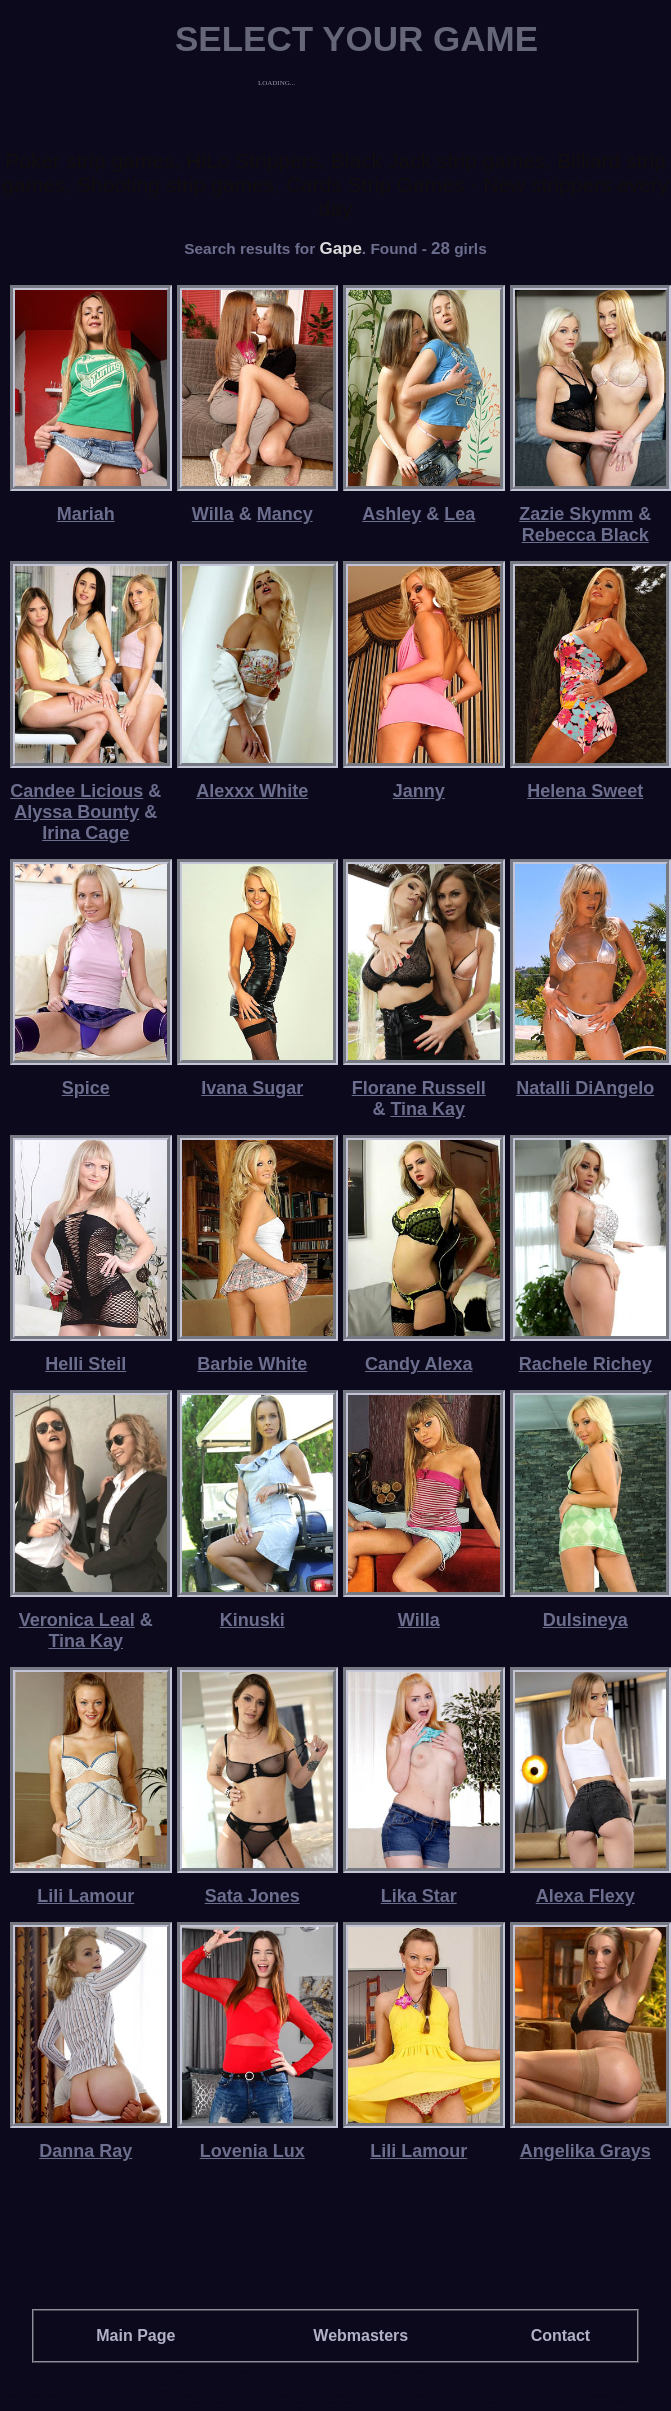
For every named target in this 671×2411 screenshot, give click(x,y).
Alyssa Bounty (76, 812)
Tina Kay (427, 1109)
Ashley (391, 514)
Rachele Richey (585, 1364)
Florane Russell (419, 1088)
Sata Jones (252, 1896)
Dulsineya (585, 1620)
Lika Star (419, 1896)
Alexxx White (252, 791)
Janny (419, 791)
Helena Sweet (585, 791)
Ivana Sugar (252, 1088)
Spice (86, 1088)
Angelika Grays (585, 2151)
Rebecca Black (585, 535)
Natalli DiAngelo (585, 1088)
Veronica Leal (77, 1620)
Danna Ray (85, 2151)
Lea (459, 514)
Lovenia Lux (252, 2151)
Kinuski (252, 1620)
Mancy (285, 514)
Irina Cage (85, 833)
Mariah (86, 514)
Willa (213, 514)
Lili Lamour (85, 1896)
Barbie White (252, 1364)
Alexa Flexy (585, 1896)
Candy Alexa (418, 1364)
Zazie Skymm (576, 514)
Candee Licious (76, 791)
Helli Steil (85, 1364)
